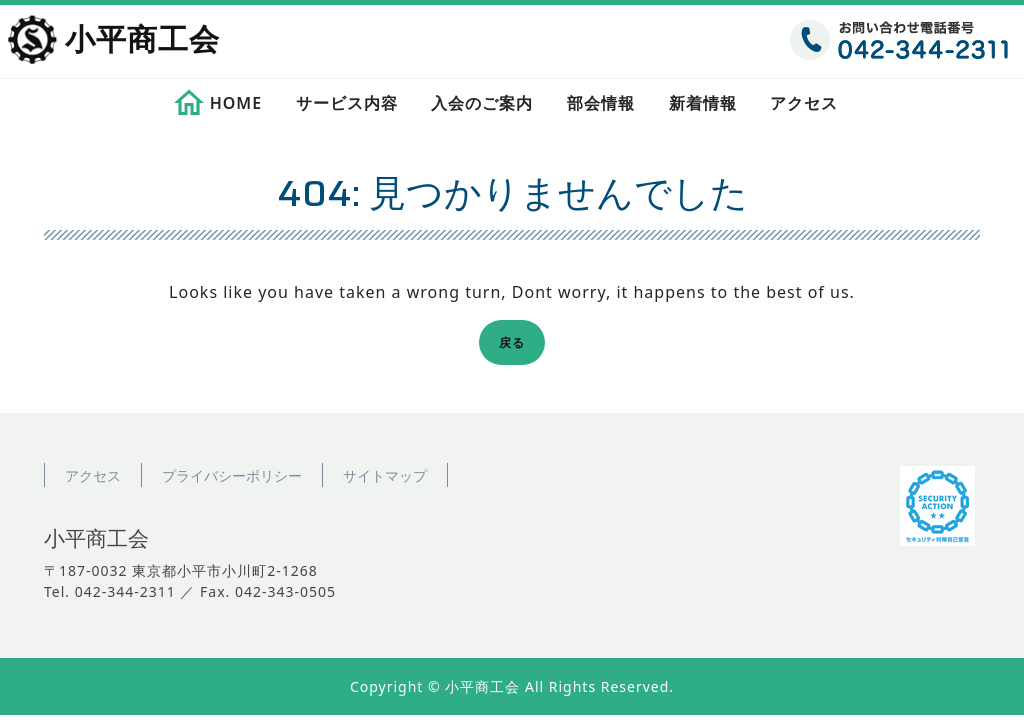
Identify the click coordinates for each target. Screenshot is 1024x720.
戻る (518, 345)
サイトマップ (385, 475)
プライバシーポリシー (232, 475)
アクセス (804, 103)
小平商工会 (142, 41)
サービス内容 (347, 103)
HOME (236, 103)
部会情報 (601, 103)
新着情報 (703, 103)
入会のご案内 (482, 103)
